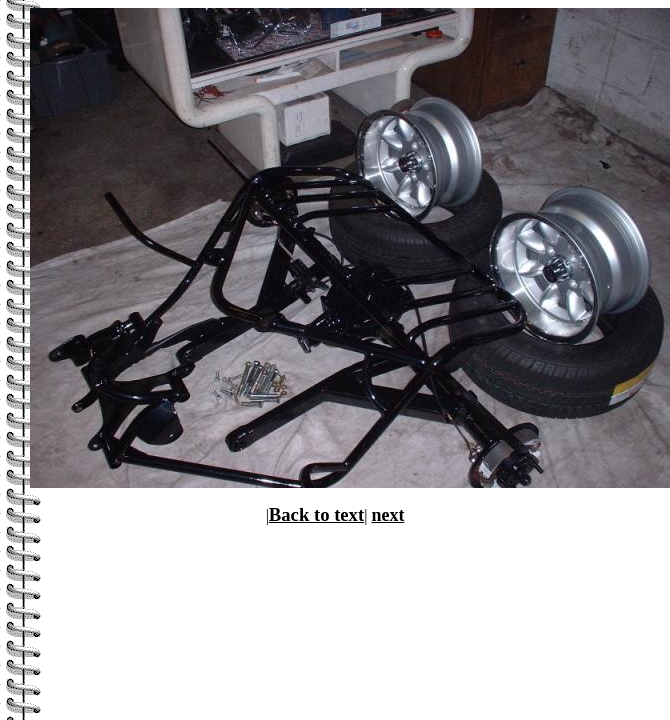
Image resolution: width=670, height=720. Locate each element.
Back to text (316, 514)
